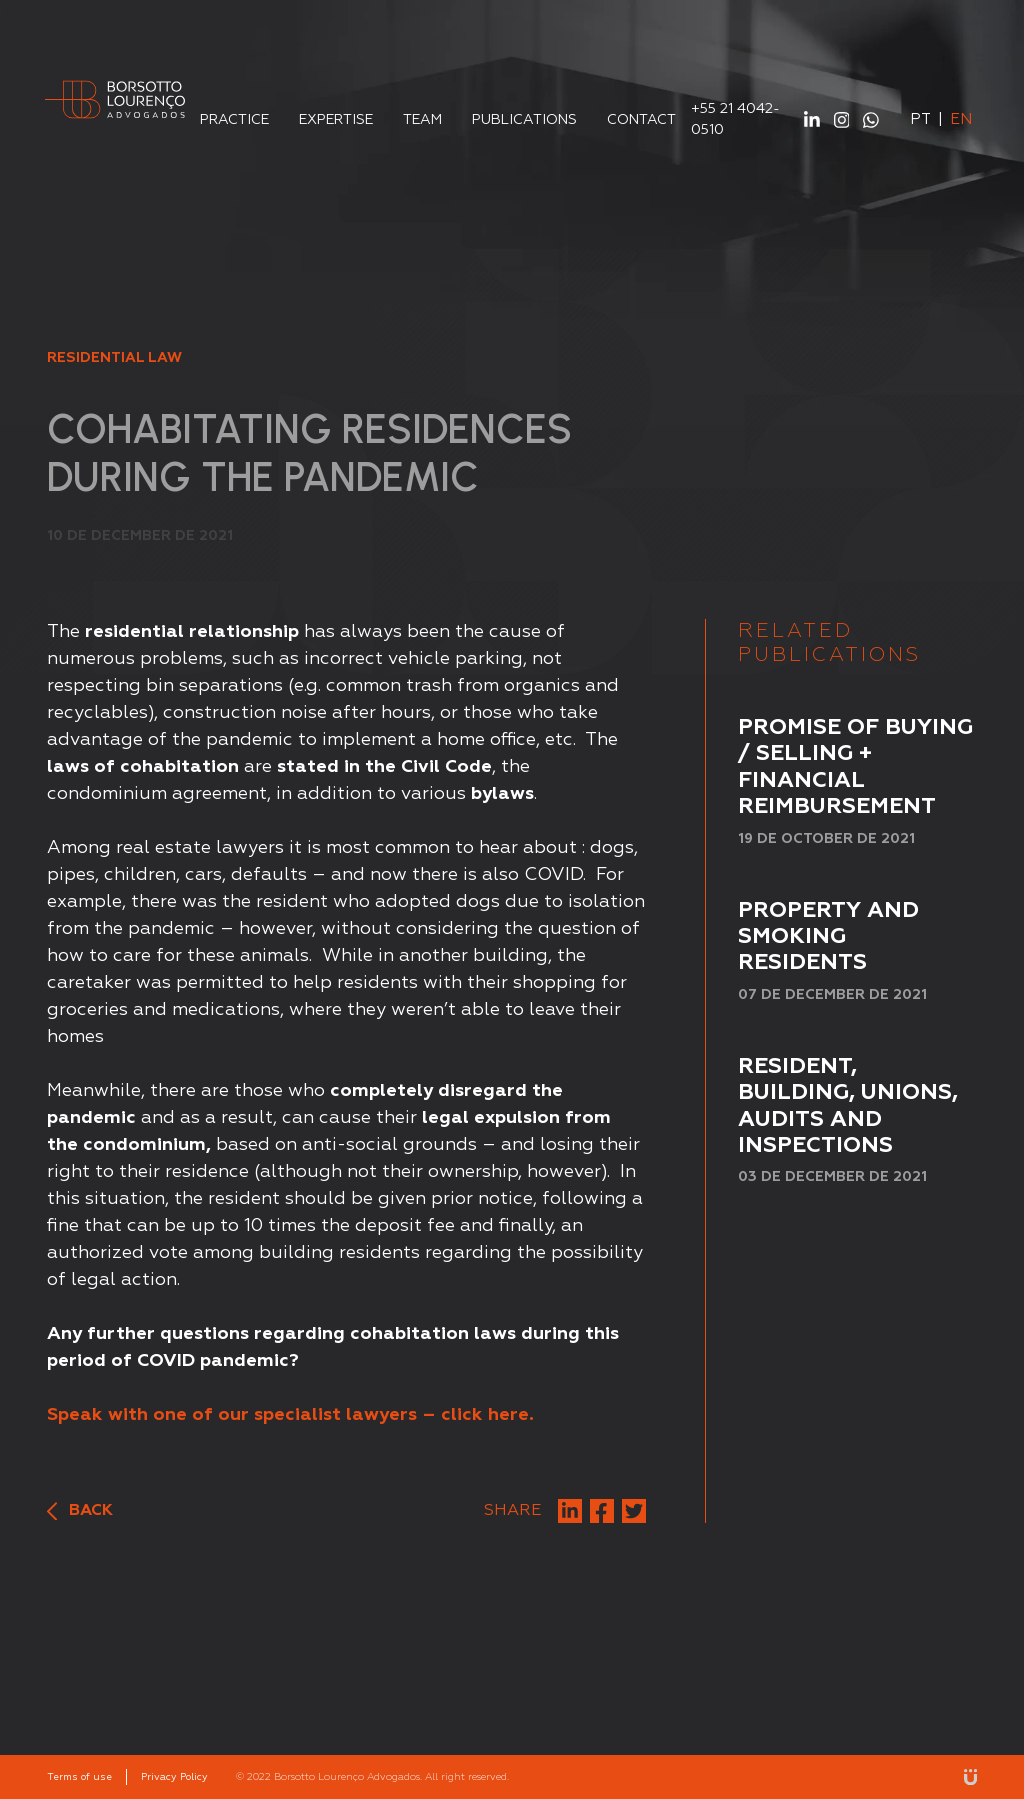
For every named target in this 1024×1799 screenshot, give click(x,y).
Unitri (970, 1777)
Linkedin (812, 120)
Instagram (842, 120)
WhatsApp (871, 120)
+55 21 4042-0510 (735, 119)
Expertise (336, 120)
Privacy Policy (174, 1777)
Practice (234, 120)
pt (920, 119)
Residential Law (114, 358)
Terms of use (79, 1777)
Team (422, 120)
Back (80, 1511)
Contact (641, 120)
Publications (524, 120)
